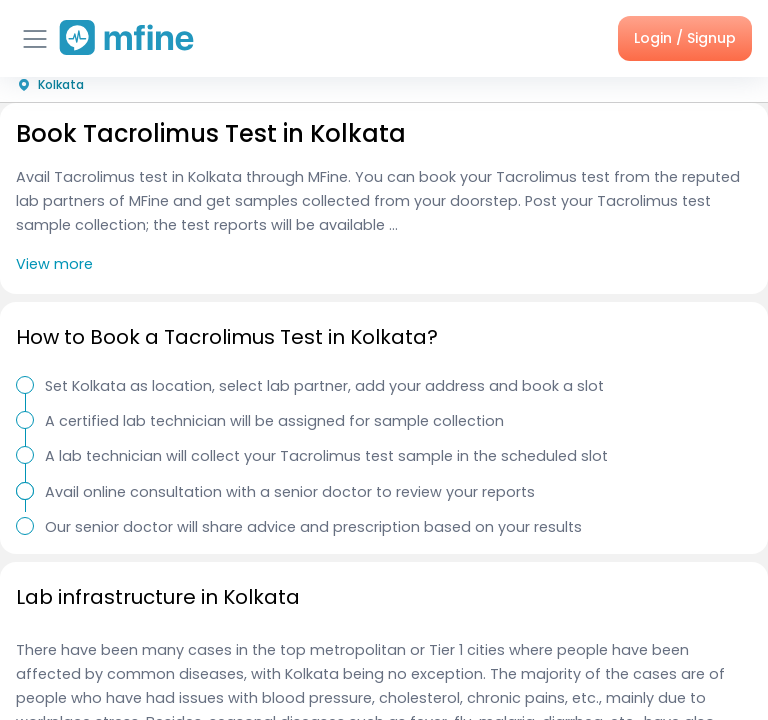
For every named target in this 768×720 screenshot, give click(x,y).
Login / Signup (685, 38)
